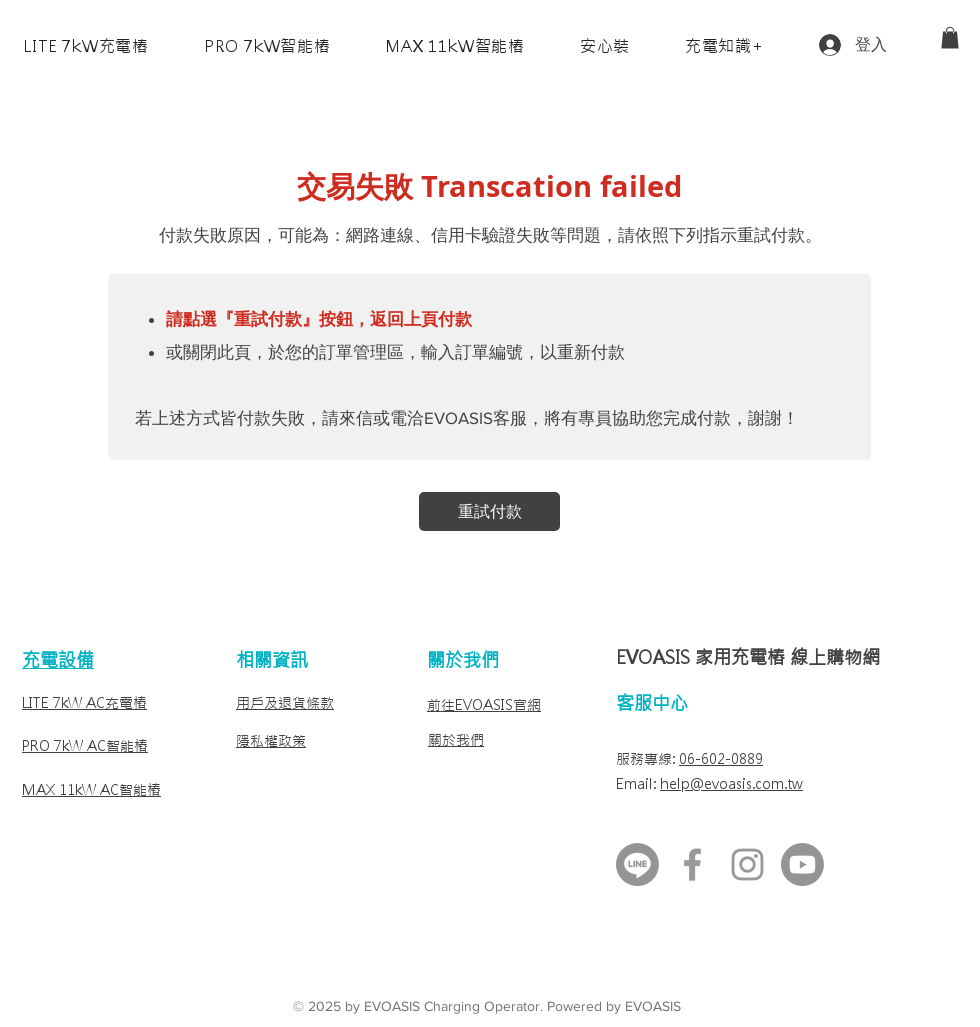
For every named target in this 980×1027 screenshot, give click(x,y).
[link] (950, 38)
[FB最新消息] (692, 864)
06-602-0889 (721, 759)
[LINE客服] (637, 864)
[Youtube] (802, 864)
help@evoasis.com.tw (731, 784)
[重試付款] (489, 511)
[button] (86, 46)
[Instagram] (747, 864)
